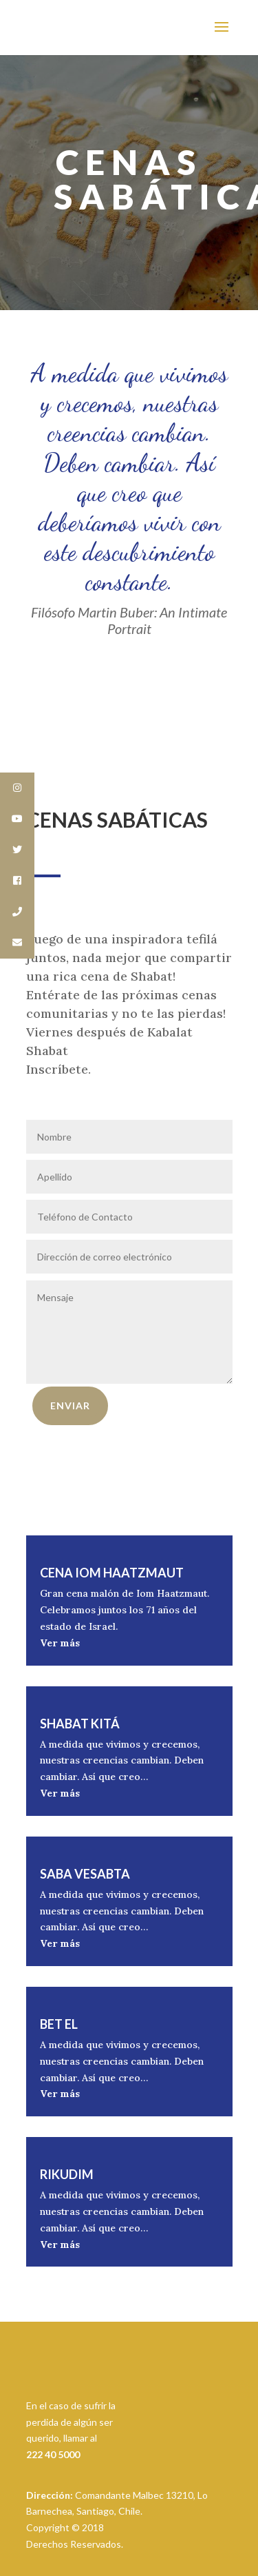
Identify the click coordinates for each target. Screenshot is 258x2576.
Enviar (70, 1405)
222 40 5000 (53, 2454)
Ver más (60, 1643)
